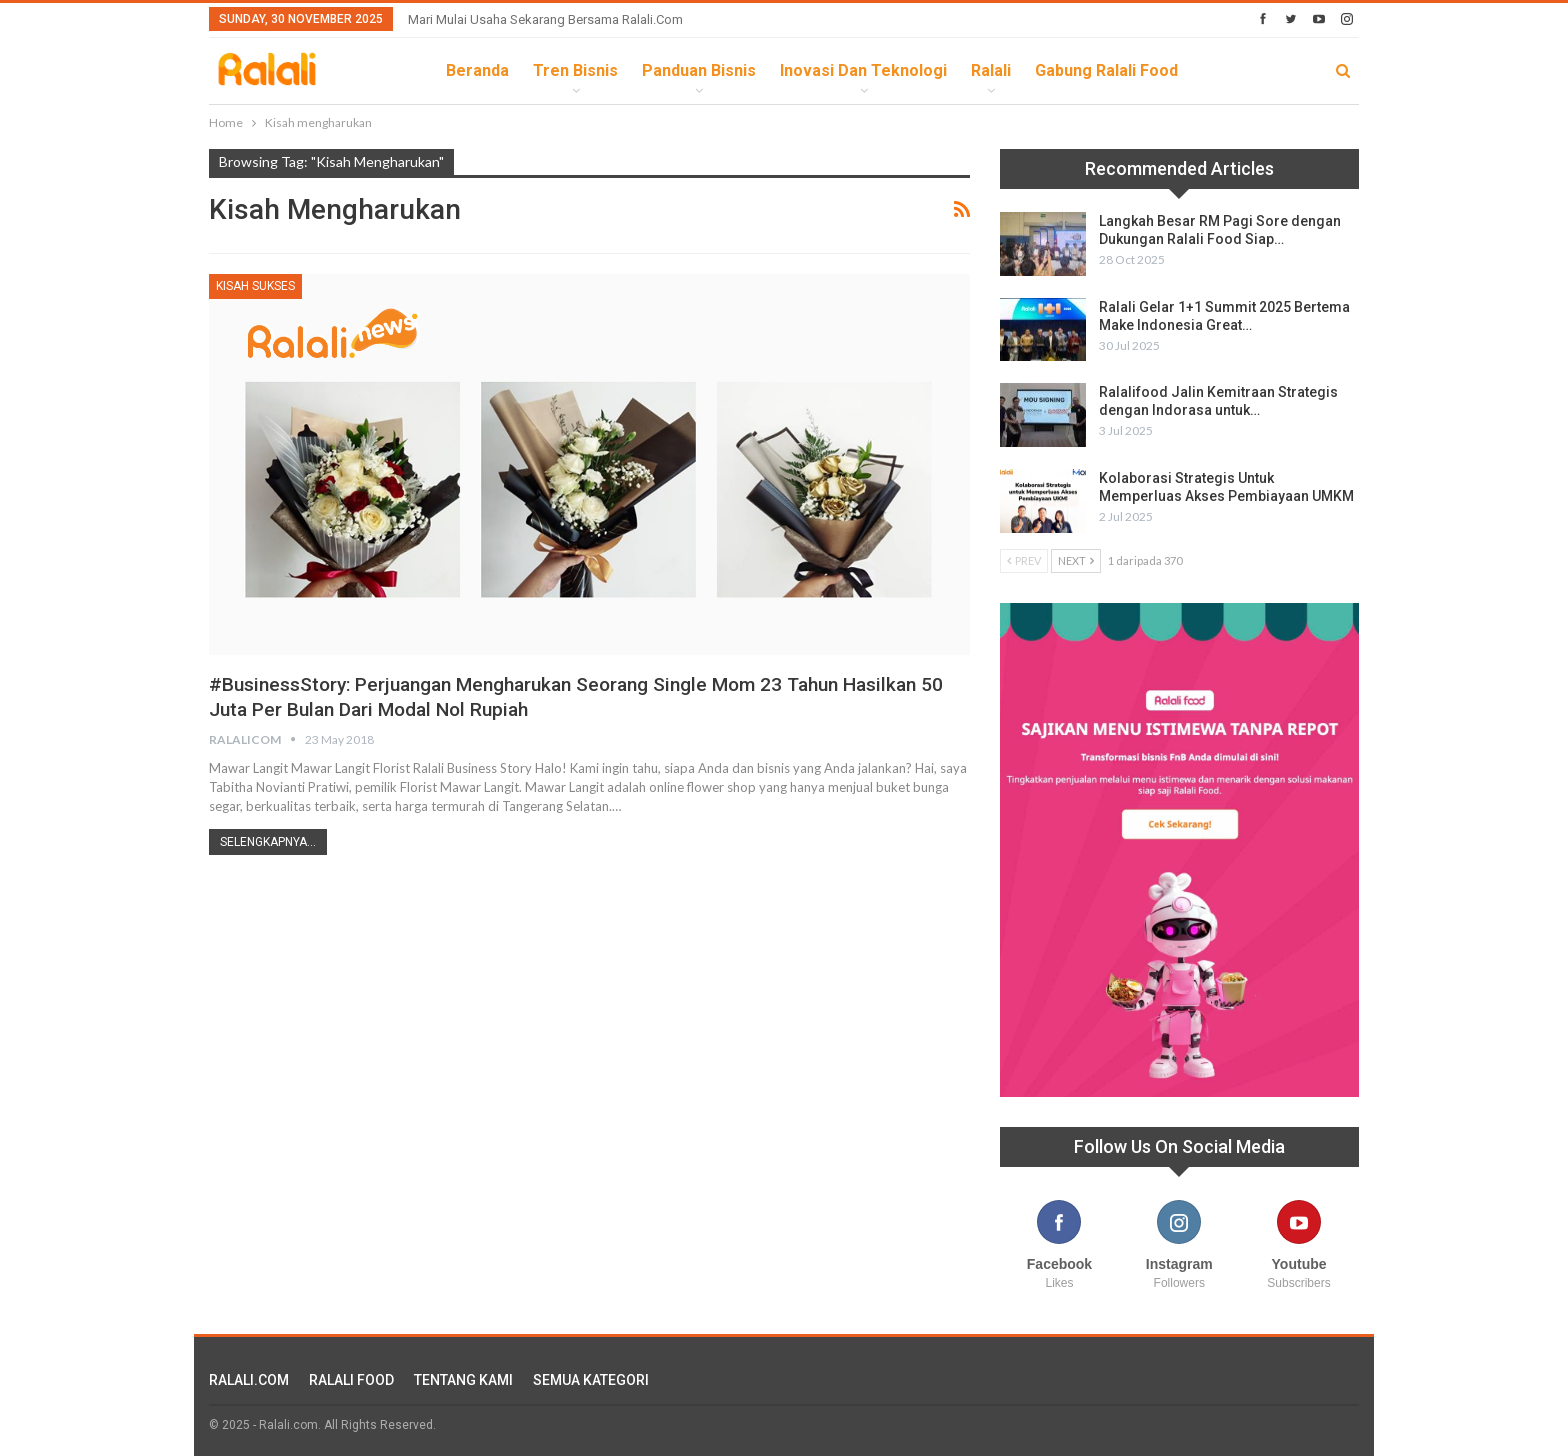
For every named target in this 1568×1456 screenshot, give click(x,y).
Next (1076, 560)
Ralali (991, 70)
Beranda (477, 70)
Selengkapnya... (268, 842)
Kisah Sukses (255, 286)
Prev (1024, 560)
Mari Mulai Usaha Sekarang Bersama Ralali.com (545, 19)
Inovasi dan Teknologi (863, 70)
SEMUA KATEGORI (591, 1380)
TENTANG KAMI (463, 1380)
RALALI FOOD (351, 1380)
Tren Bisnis (575, 70)
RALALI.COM (249, 1380)
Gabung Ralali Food (1106, 70)
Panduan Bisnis (699, 70)
